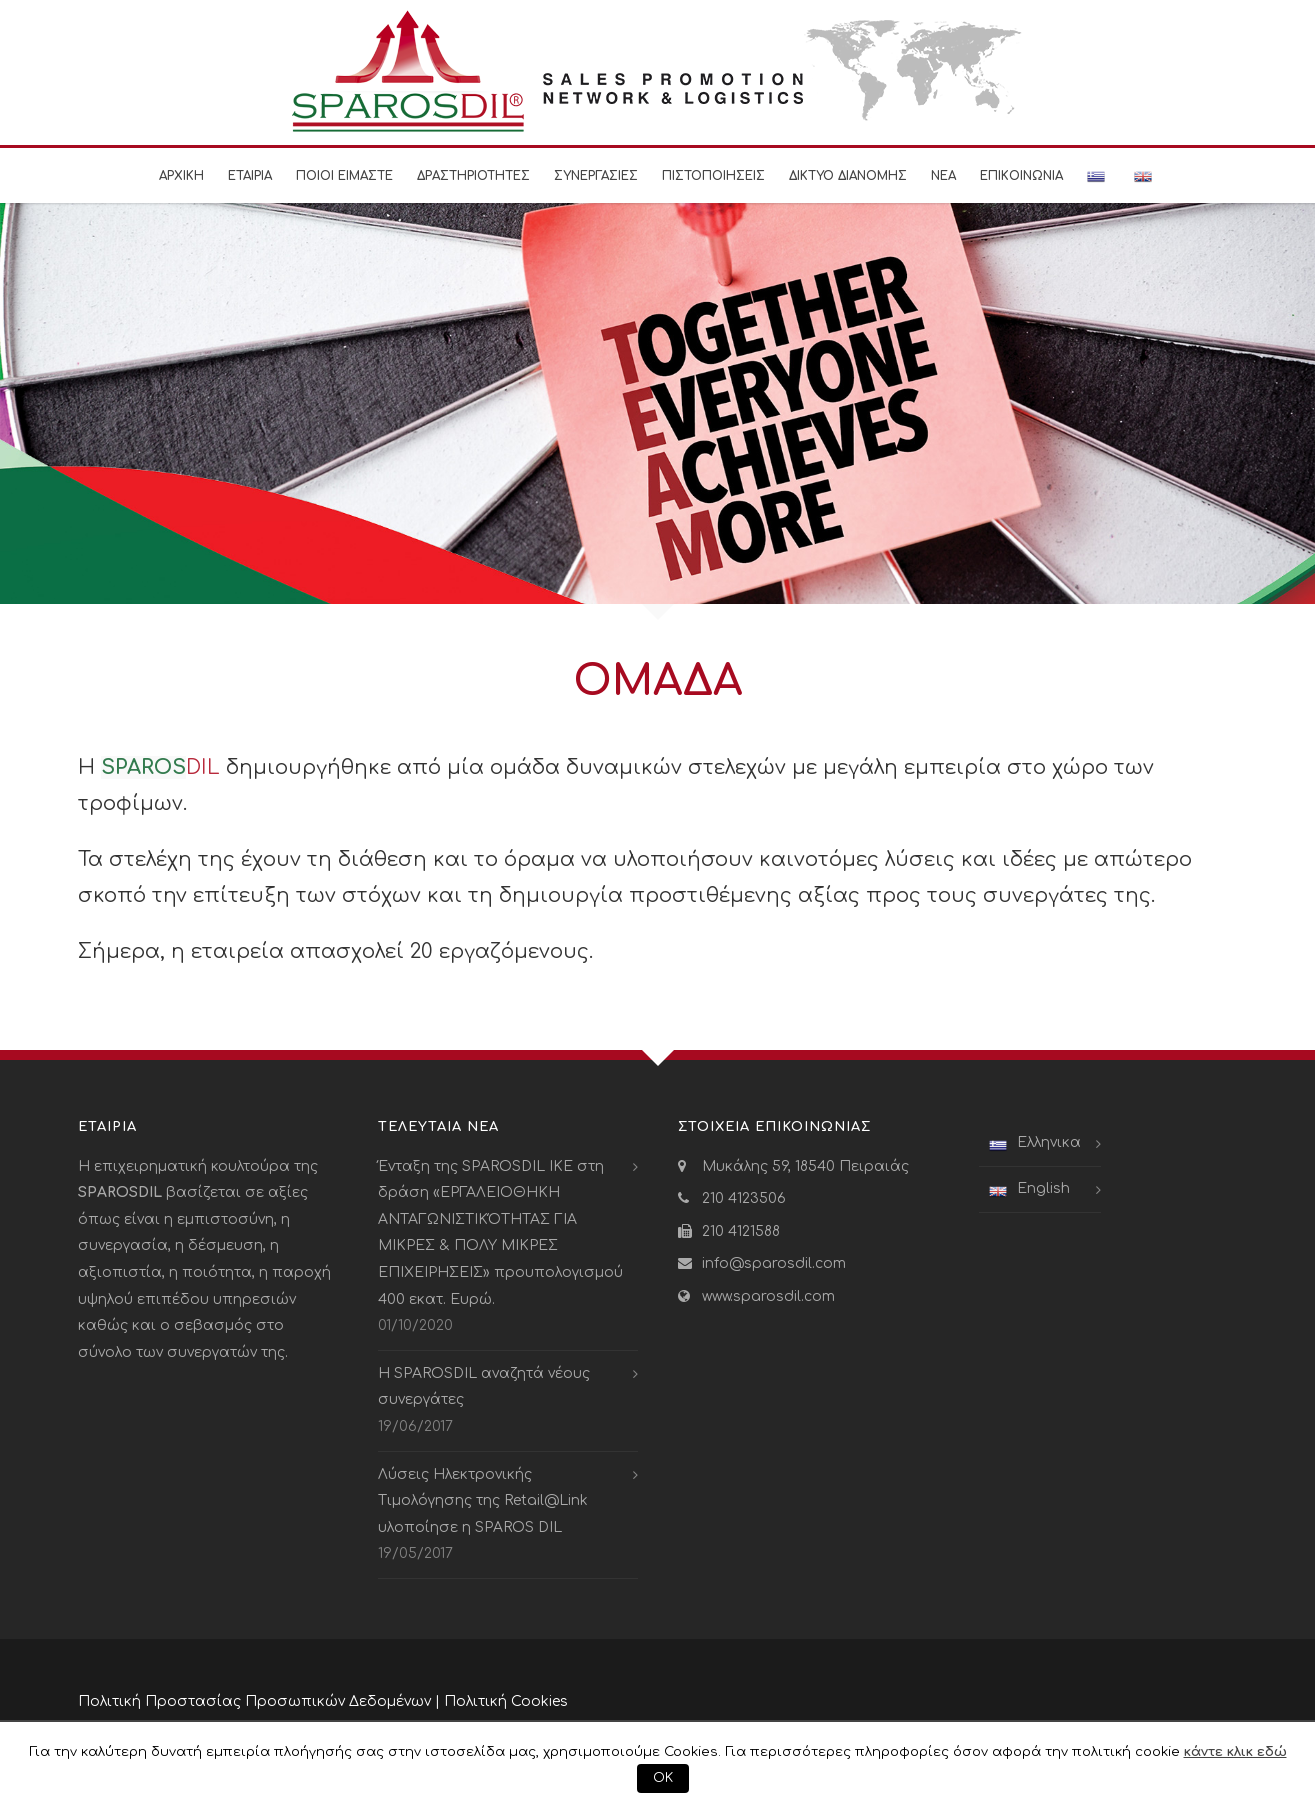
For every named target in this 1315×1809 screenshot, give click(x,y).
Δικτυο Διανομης (848, 176)
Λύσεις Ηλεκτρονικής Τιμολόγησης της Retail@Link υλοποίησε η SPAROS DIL (483, 1501)
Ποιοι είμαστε (344, 176)
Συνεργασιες (596, 176)
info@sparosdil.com (774, 1263)
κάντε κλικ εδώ (1235, 1751)
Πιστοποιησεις (713, 176)
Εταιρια (250, 176)
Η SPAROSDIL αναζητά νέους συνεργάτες (484, 1387)
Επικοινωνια (1021, 176)
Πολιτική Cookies (506, 1701)
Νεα (943, 176)
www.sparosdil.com (768, 1296)
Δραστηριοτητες (473, 176)
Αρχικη (181, 176)
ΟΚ (663, 1778)
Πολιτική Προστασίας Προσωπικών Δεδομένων (254, 1701)
